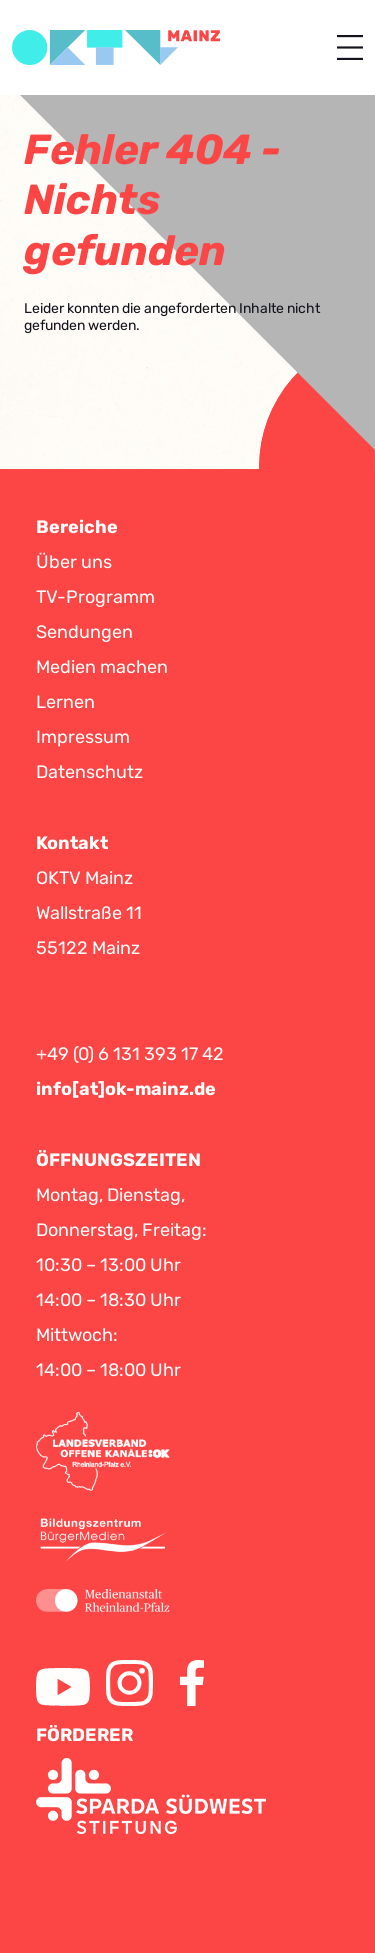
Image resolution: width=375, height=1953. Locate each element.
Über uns (74, 562)
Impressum (83, 737)
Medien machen (102, 667)
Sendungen (84, 632)
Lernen (65, 702)
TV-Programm (95, 597)
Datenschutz (89, 772)
